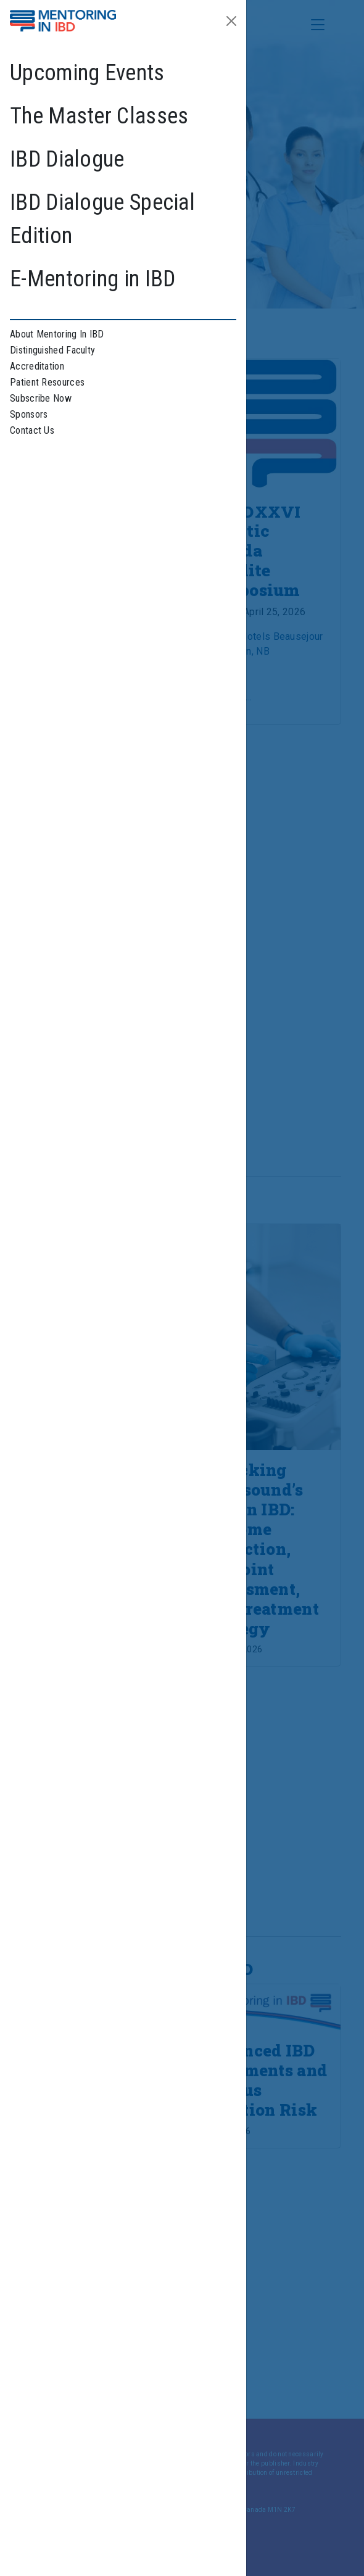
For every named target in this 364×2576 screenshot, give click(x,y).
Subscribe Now (41, 398)
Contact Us (32, 430)
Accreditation (37, 366)
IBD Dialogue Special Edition (102, 219)
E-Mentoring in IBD (92, 279)
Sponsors (29, 414)
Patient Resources (47, 382)
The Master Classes (99, 116)
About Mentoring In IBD (57, 334)
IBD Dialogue (67, 159)
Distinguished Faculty (52, 350)
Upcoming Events (87, 73)
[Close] (231, 21)
